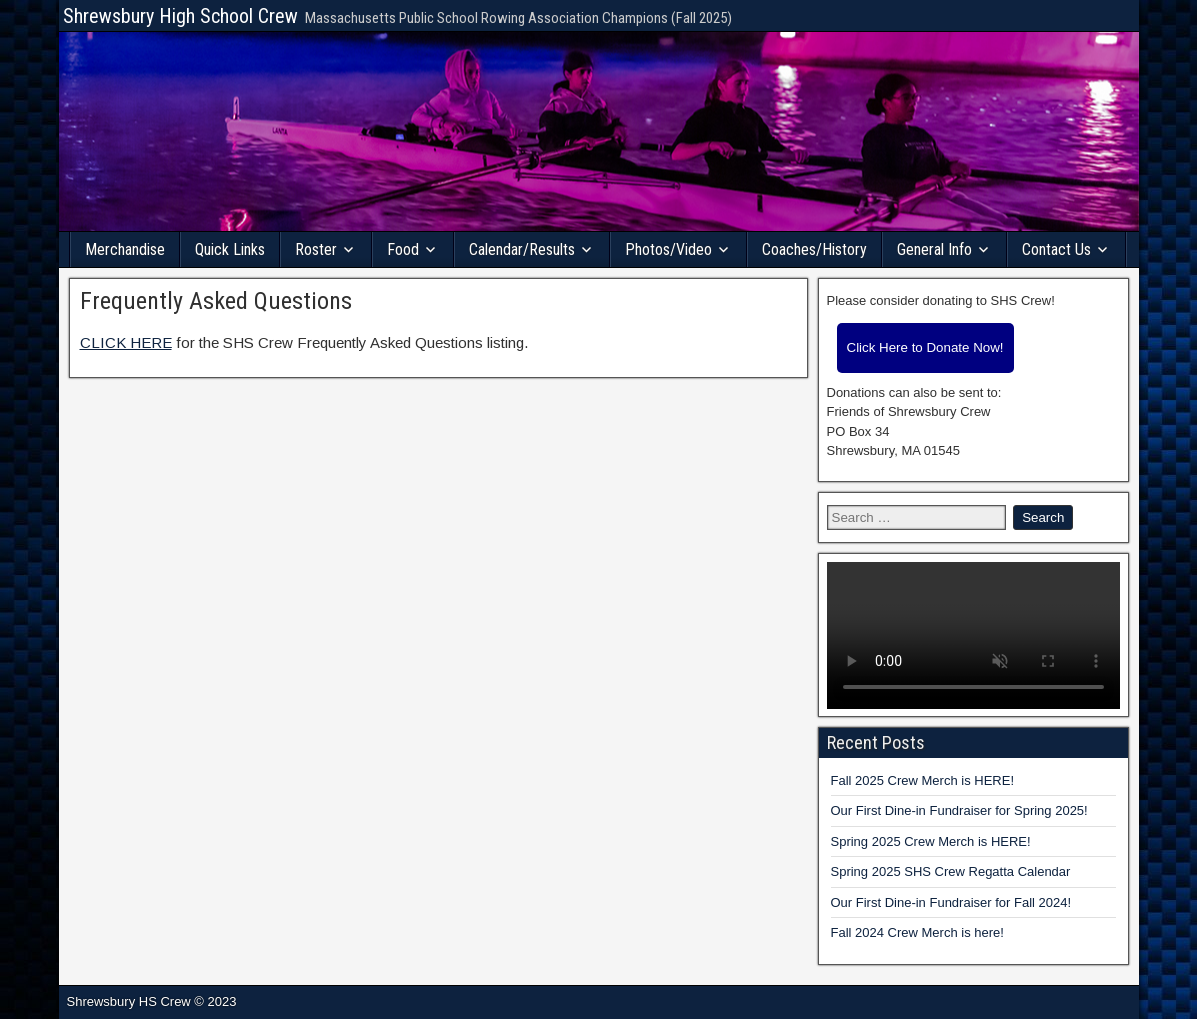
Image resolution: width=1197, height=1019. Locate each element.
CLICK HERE (126, 342)
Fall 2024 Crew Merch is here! (917, 932)
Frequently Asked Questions (216, 301)
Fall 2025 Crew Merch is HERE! (923, 780)
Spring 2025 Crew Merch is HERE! (931, 841)
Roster (316, 249)
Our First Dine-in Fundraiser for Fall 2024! (951, 902)
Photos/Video (668, 249)
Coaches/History (814, 249)
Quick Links (230, 249)
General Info (934, 249)
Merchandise (125, 249)
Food (403, 249)
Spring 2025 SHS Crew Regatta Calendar (951, 871)
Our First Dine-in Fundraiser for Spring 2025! (959, 810)
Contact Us (1056, 249)
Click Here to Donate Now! (925, 347)
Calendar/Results (522, 249)
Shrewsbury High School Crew (180, 16)
